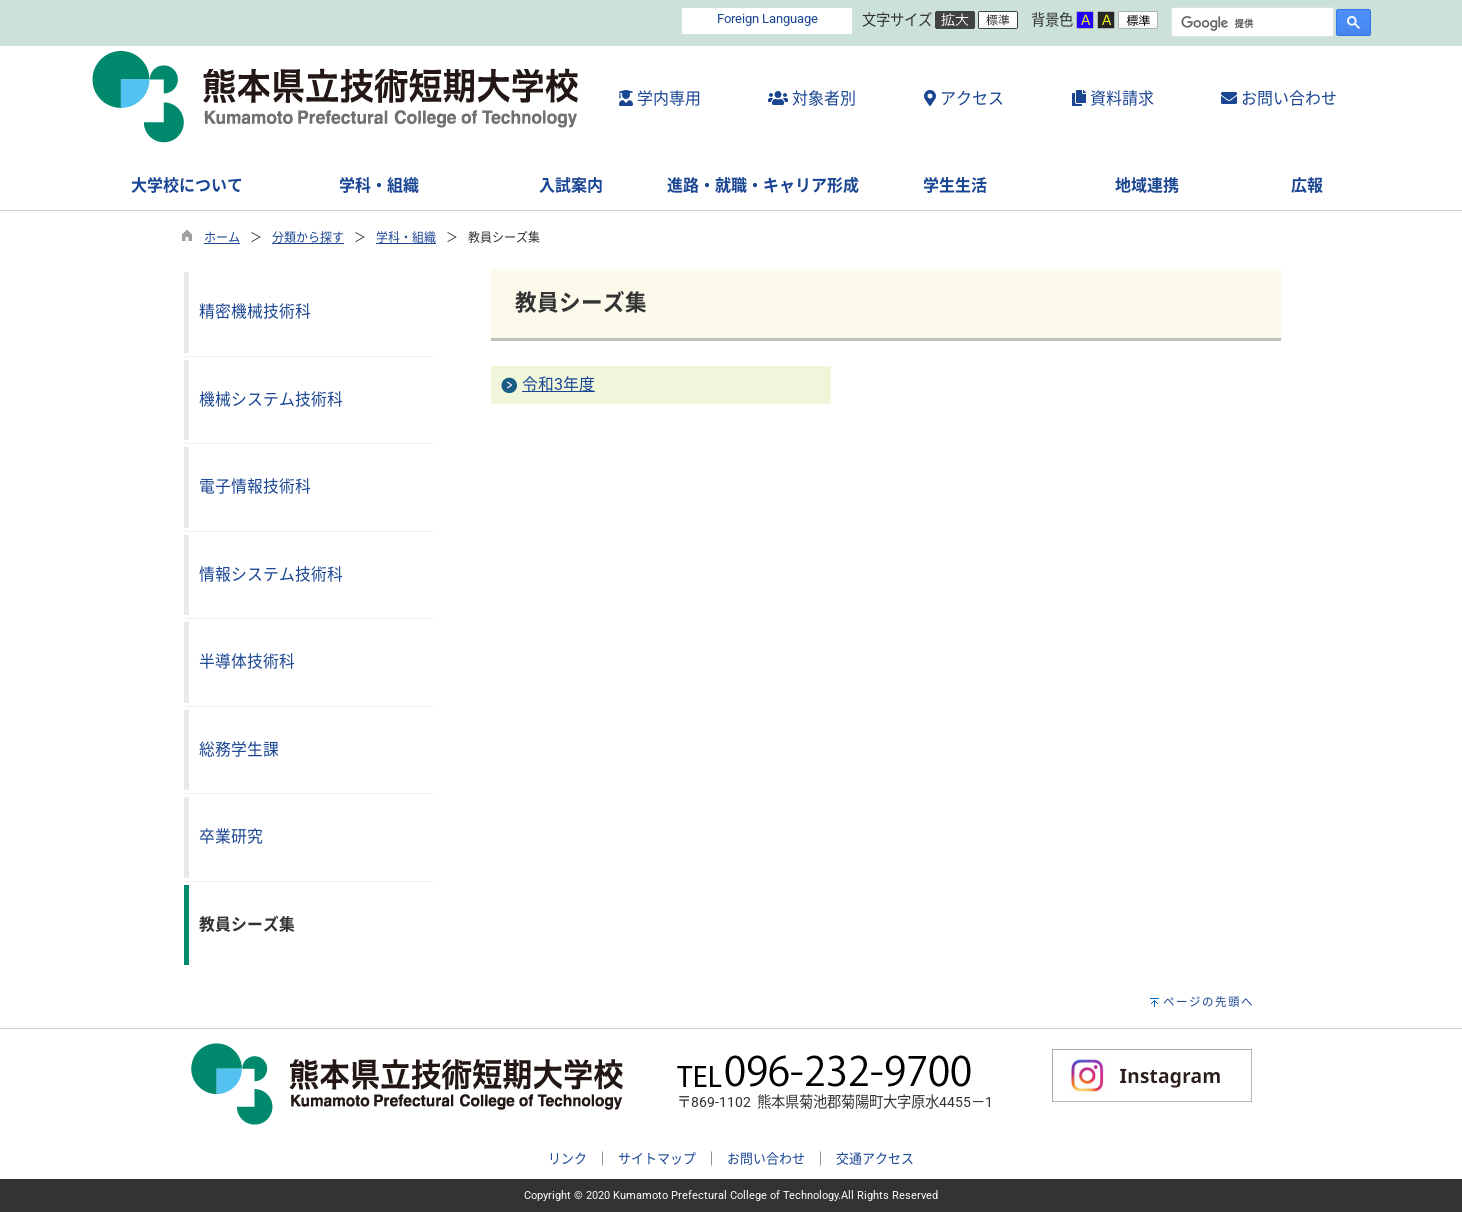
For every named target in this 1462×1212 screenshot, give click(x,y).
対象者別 (812, 98)
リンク (567, 1158)
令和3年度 (558, 384)
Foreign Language (767, 18)
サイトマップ (657, 1158)
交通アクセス (875, 1158)
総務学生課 (239, 749)
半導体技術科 (247, 661)
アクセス (964, 98)
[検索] (1250, 23)
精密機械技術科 (255, 311)
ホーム (222, 238)
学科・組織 (406, 238)
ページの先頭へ (1208, 1002)
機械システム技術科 (271, 399)
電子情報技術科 (255, 486)
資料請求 (1113, 98)
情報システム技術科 (271, 574)
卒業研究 (231, 836)
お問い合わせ (1279, 98)
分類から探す (308, 238)
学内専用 (660, 98)
